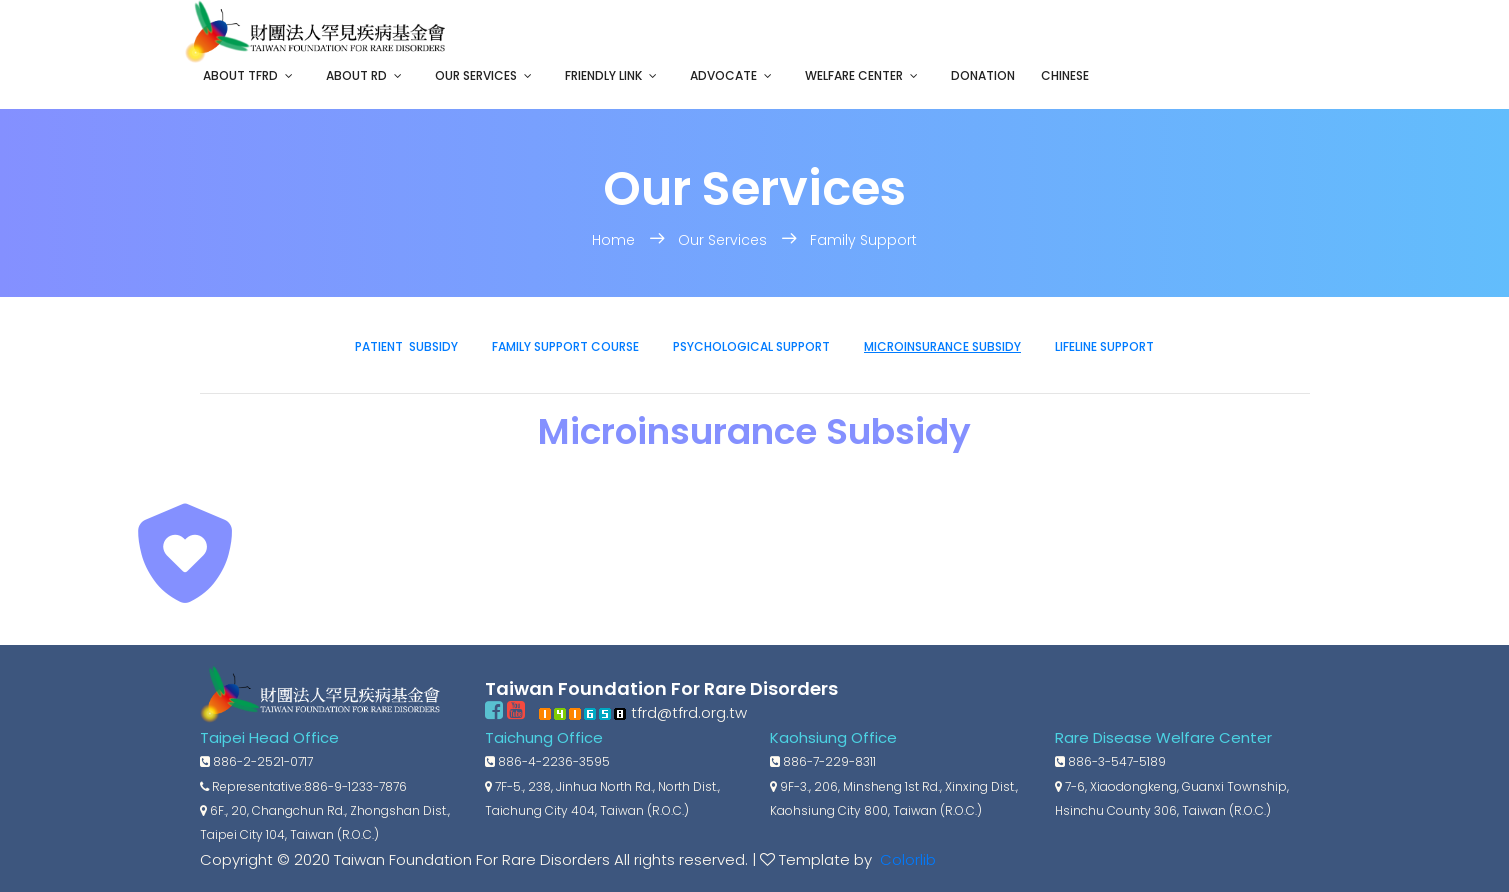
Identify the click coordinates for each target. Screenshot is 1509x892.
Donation (983, 75)
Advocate (723, 75)
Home (615, 240)
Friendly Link (603, 75)
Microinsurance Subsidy (942, 346)
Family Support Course (565, 346)
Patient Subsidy (406, 346)
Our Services (476, 75)
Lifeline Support (1104, 346)
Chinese (1065, 75)
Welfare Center (854, 75)
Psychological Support (751, 346)
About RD (356, 75)
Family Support (863, 240)
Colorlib (906, 859)
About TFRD (240, 75)
